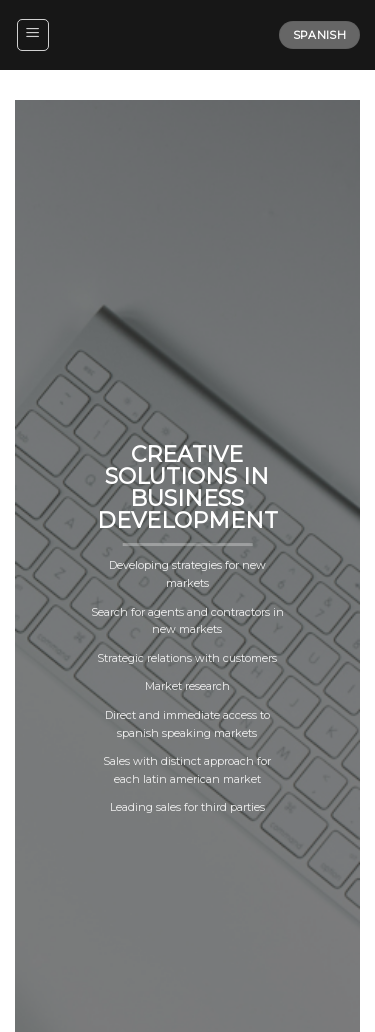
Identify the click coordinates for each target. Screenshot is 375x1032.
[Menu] (33, 35)
